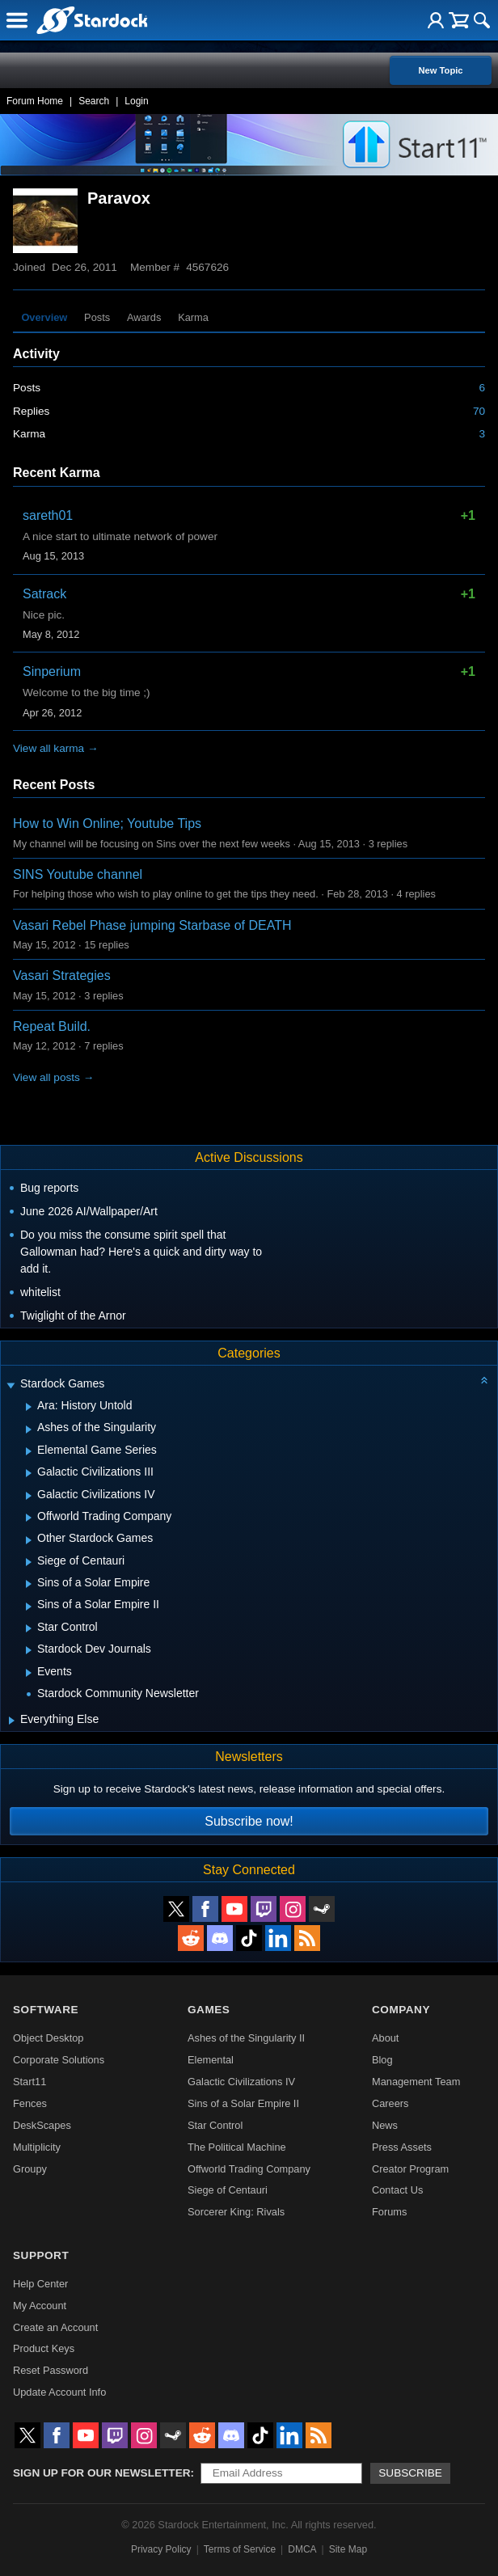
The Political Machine (237, 2147)
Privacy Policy (161, 2549)
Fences (30, 2103)
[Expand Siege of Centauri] (29, 1562)
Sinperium (52, 671)
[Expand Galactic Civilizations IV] (29, 1496)
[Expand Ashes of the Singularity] (29, 1429)
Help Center (40, 2284)
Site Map (348, 2549)
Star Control (215, 2125)
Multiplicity (37, 2147)
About (385, 2038)
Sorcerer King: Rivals (236, 2212)
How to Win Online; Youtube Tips (107, 823)
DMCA (302, 2549)
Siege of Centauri (228, 2190)
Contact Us (397, 2190)
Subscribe (410, 2473)
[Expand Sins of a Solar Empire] (29, 1584)
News (385, 2125)
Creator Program (410, 2169)
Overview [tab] (44, 317)
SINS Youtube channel (77, 874)
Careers (390, 2103)
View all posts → (53, 1077)
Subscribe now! (249, 1821)
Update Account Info (59, 2392)
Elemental (211, 2060)
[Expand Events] (29, 1673)
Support (41, 2255)
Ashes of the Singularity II (246, 2038)
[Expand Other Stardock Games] (29, 1540)
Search (93, 101)
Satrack (44, 594)
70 (479, 411)
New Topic (440, 70)
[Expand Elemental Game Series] (29, 1451)
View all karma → (56, 748)
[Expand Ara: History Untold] (29, 1407)
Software (45, 2010)
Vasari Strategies (62, 975)
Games (209, 2010)
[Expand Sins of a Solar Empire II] (29, 1607)
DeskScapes (42, 2125)
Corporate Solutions (58, 2060)
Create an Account (55, 2327)
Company (401, 2010)
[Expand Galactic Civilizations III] (29, 1473)
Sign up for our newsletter (102, 2473)
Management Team (416, 2082)
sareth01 (48, 515)
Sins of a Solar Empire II (243, 2103)
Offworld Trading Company (249, 2169)
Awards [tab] (144, 317)
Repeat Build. (52, 1026)
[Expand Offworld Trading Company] (29, 1518)
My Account (39, 2305)
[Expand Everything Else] (12, 1721)
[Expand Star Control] (29, 1628)
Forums (389, 2212)
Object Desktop (48, 2038)
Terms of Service (240, 2549)
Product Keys (43, 2348)
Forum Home (34, 101)
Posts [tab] (97, 317)
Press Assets (402, 2147)
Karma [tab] (193, 317)
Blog (382, 2060)
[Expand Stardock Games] (10, 1385)
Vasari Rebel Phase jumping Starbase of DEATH (152, 925)
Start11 (29, 2082)
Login (136, 101)
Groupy (30, 2169)
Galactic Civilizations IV (241, 2082)
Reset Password (50, 2370)
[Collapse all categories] (484, 1380)
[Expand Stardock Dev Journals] (29, 1650)
